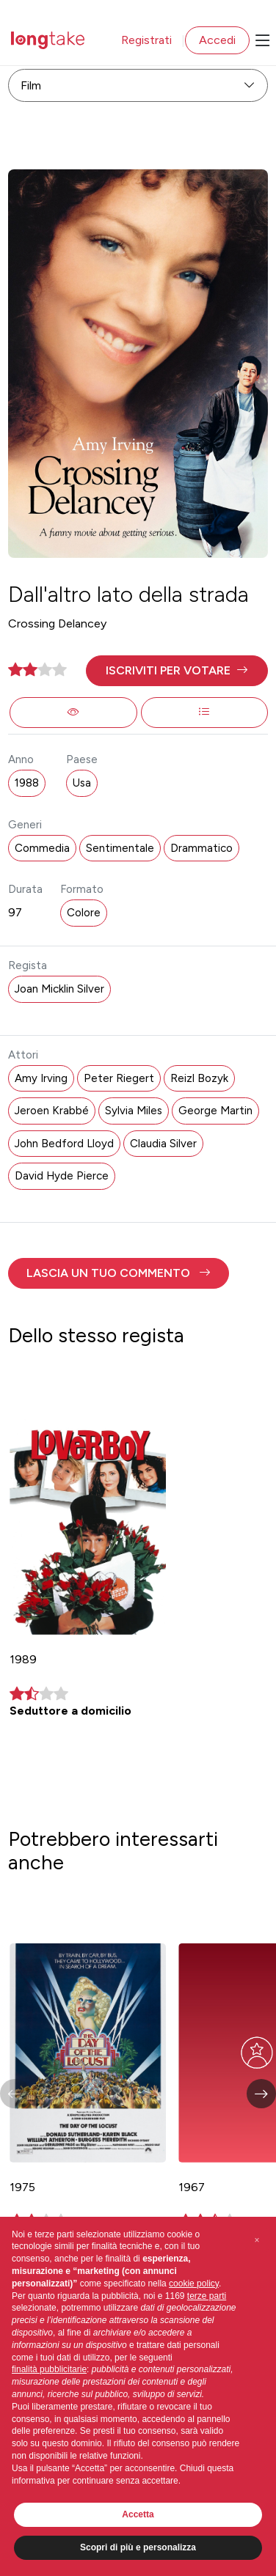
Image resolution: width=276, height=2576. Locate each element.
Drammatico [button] (201, 848)
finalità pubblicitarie (49, 2369)
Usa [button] (82, 783)
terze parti (206, 2296)
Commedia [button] (42, 848)
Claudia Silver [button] (163, 1143)
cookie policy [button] (194, 2283)
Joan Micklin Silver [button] (59, 989)
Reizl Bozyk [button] (199, 1078)
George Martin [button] (215, 1110)
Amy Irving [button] (41, 1078)
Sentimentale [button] (120, 848)
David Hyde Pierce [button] (62, 1175)
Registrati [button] (146, 40)
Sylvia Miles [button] (133, 1110)
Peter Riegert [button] (119, 1078)
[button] (176, 670)
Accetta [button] (137, 2514)
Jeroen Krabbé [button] (52, 1110)
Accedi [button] (217, 40)
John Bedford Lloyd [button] (64, 1143)
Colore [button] (84, 912)
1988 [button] (27, 783)
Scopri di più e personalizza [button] (138, 2547)
